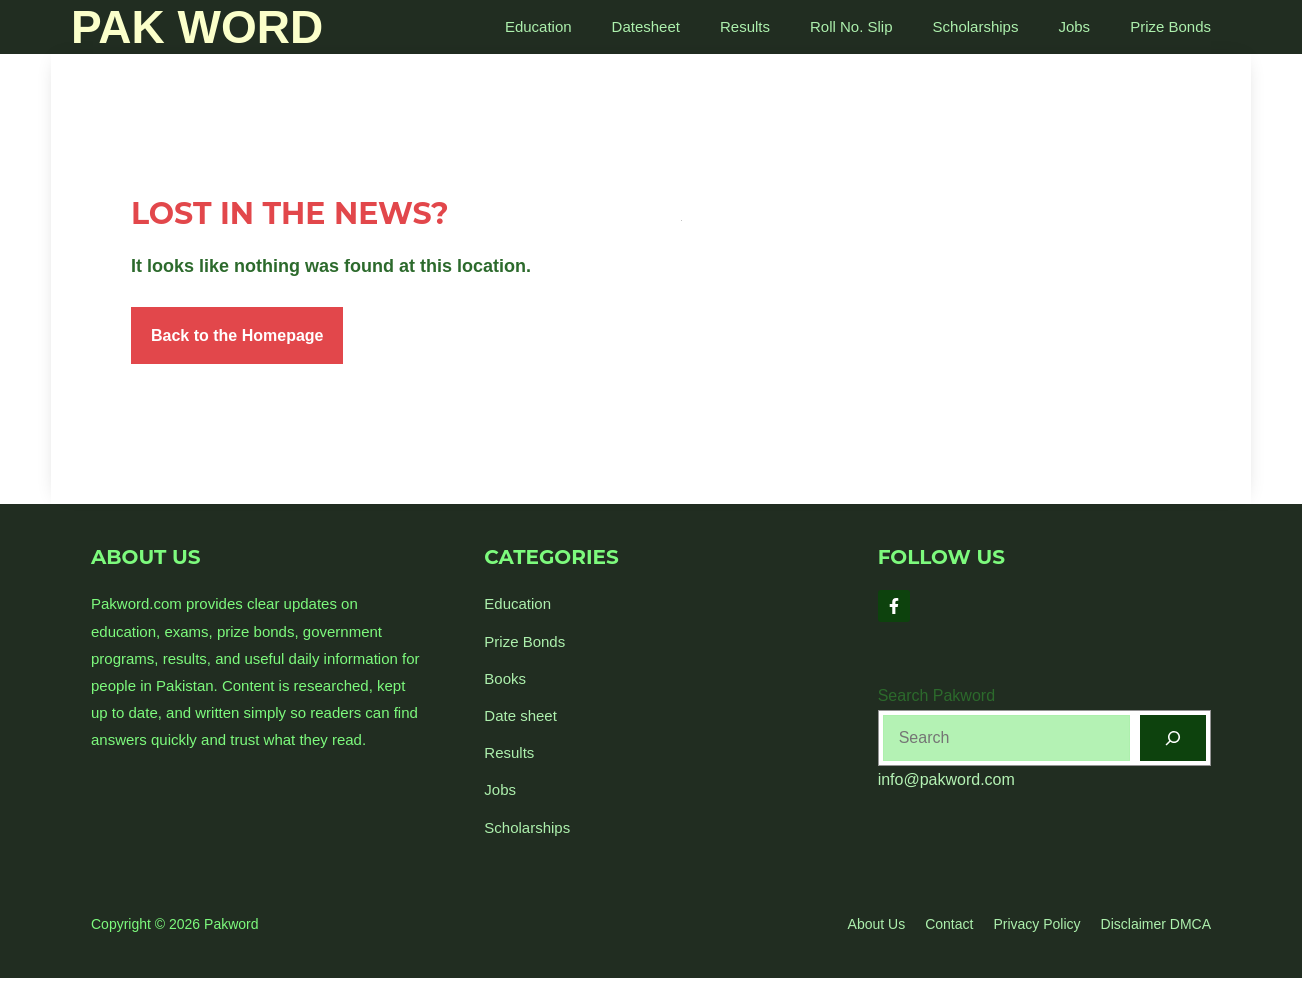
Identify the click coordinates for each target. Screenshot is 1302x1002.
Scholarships (976, 26)
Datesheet (646, 26)
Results (745, 26)
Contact (949, 924)
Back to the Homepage (237, 335)
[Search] (1173, 738)
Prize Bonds (1170, 26)
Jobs (1074, 26)
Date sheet (520, 715)
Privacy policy (1036, 924)
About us (877, 924)
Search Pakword (936, 695)
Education (538, 26)
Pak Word (197, 27)
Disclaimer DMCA (1156, 924)
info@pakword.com (946, 779)
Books (505, 678)
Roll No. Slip (851, 26)
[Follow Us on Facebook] (894, 606)
